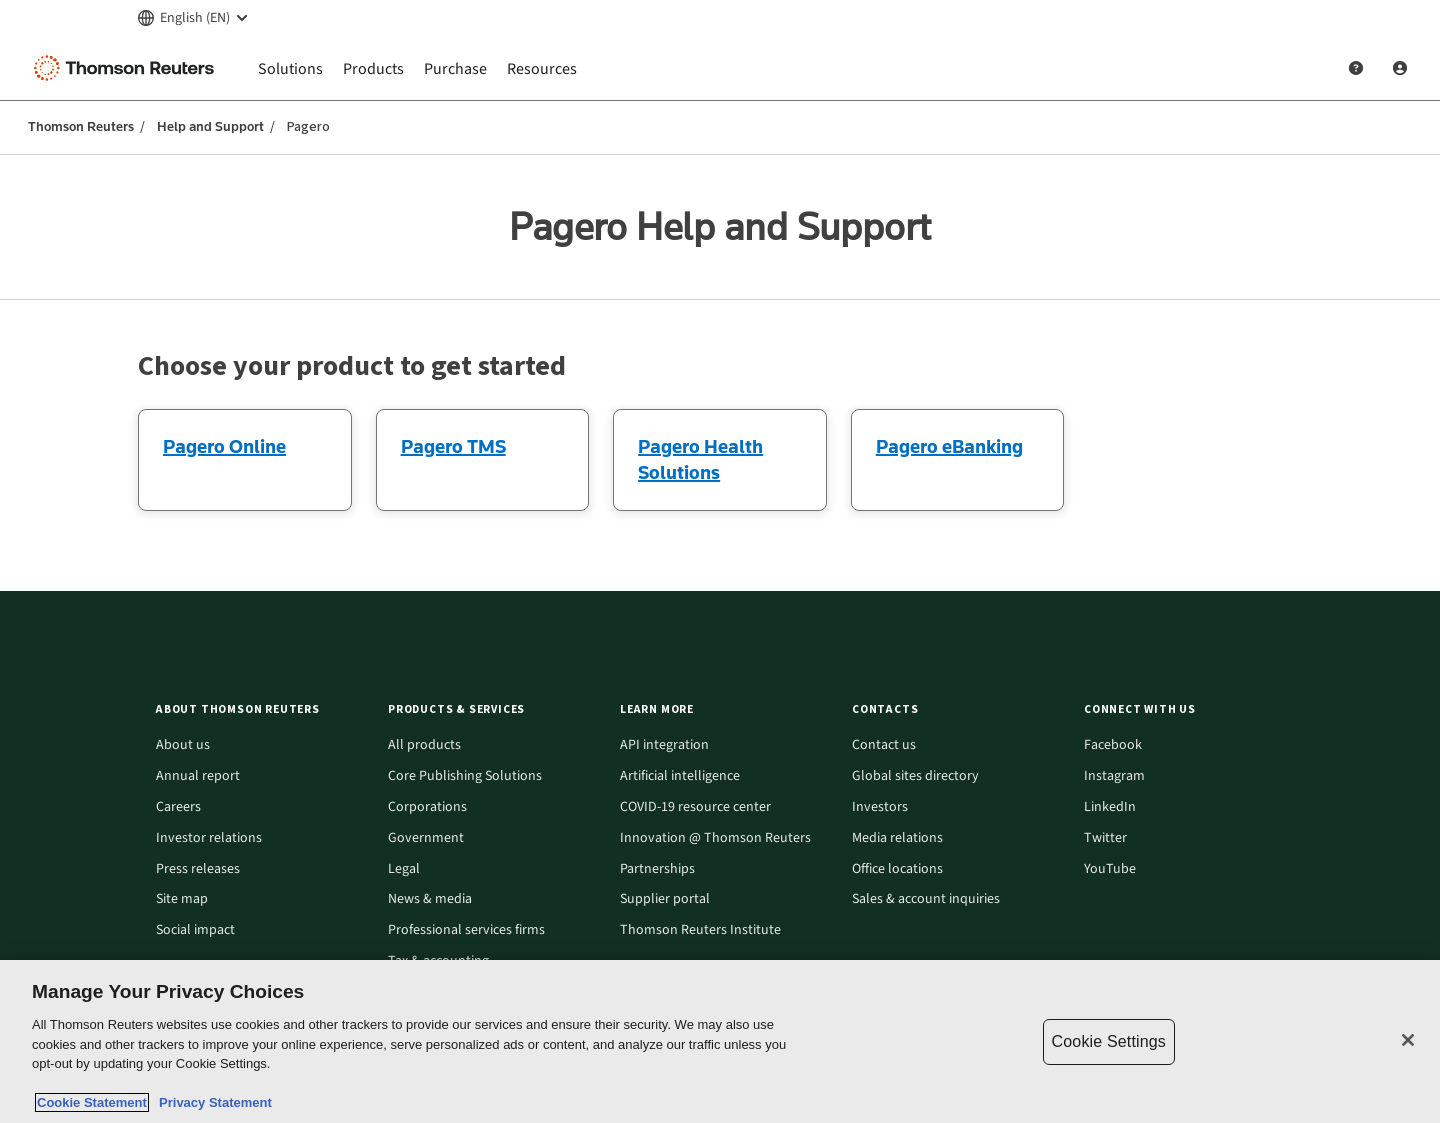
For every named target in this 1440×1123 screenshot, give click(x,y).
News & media (430, 899)
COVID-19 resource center (695, 807)
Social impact (195, 930)
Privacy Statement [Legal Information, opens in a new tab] (212, 1102)
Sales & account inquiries (926, 899)
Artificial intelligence (680, 776)
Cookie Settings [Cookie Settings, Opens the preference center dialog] (1109, 1041)
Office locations (897, 869)
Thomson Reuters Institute (700, 930)
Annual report (198, 776)
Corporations (427, 807)
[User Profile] (1400, 68)
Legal (404, 869)
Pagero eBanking (949, 446)
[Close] (1408, 1040)
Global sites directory (915, 776)
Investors (880, 807)
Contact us (884, 745)
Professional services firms (466, 930)
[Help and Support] (1356, 68)
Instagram (1114, 776)
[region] (720, 1041)
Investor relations (209, 838)
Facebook (1113, 745)
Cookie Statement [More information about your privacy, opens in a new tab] (92, 1102)
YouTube (1110, 869)
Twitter (1105, 838)
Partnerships (657, 869)
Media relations (897, 838)
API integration (664, 745)
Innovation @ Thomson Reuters (715, 838)
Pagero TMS (453, 446)
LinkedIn (1110, 807)
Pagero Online (224, 446)
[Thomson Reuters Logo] (128, 68)
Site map (182, 899)
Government (426, 838)
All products (424, 745)
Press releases (198, 869)
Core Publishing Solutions (465, 776)
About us (183, 745)
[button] (260, 709)
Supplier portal (665, 899)
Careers (178, 807)
